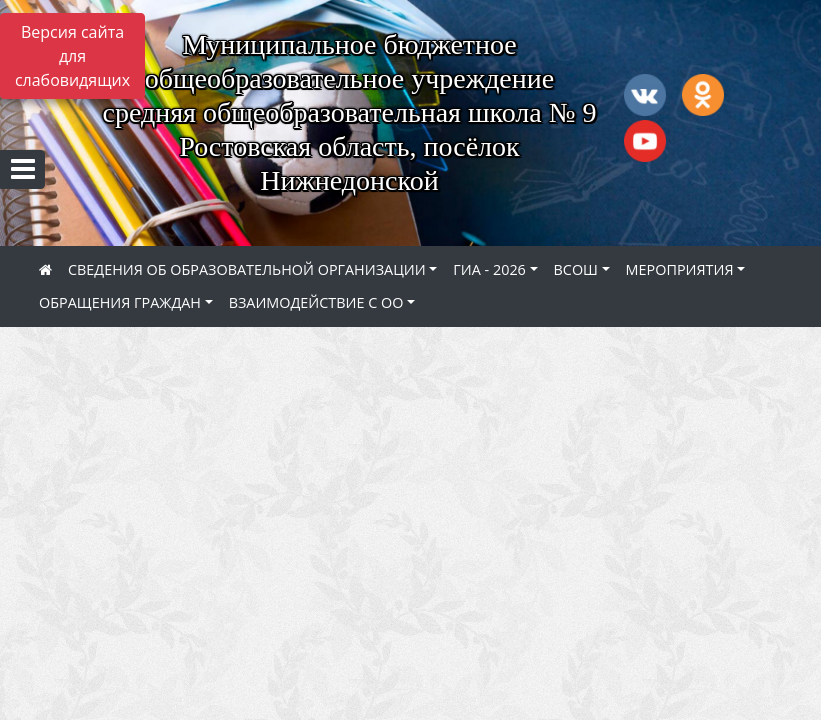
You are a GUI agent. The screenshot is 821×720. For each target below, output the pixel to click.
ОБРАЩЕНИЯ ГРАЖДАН (120, 302)
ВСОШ (576, 269)
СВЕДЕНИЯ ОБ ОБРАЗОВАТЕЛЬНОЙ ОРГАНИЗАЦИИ (247, 269)
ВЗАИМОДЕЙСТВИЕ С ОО (316, 302)
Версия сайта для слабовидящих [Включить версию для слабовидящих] (72, 56)
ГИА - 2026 (489, 269)
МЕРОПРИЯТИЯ (680, 269)
